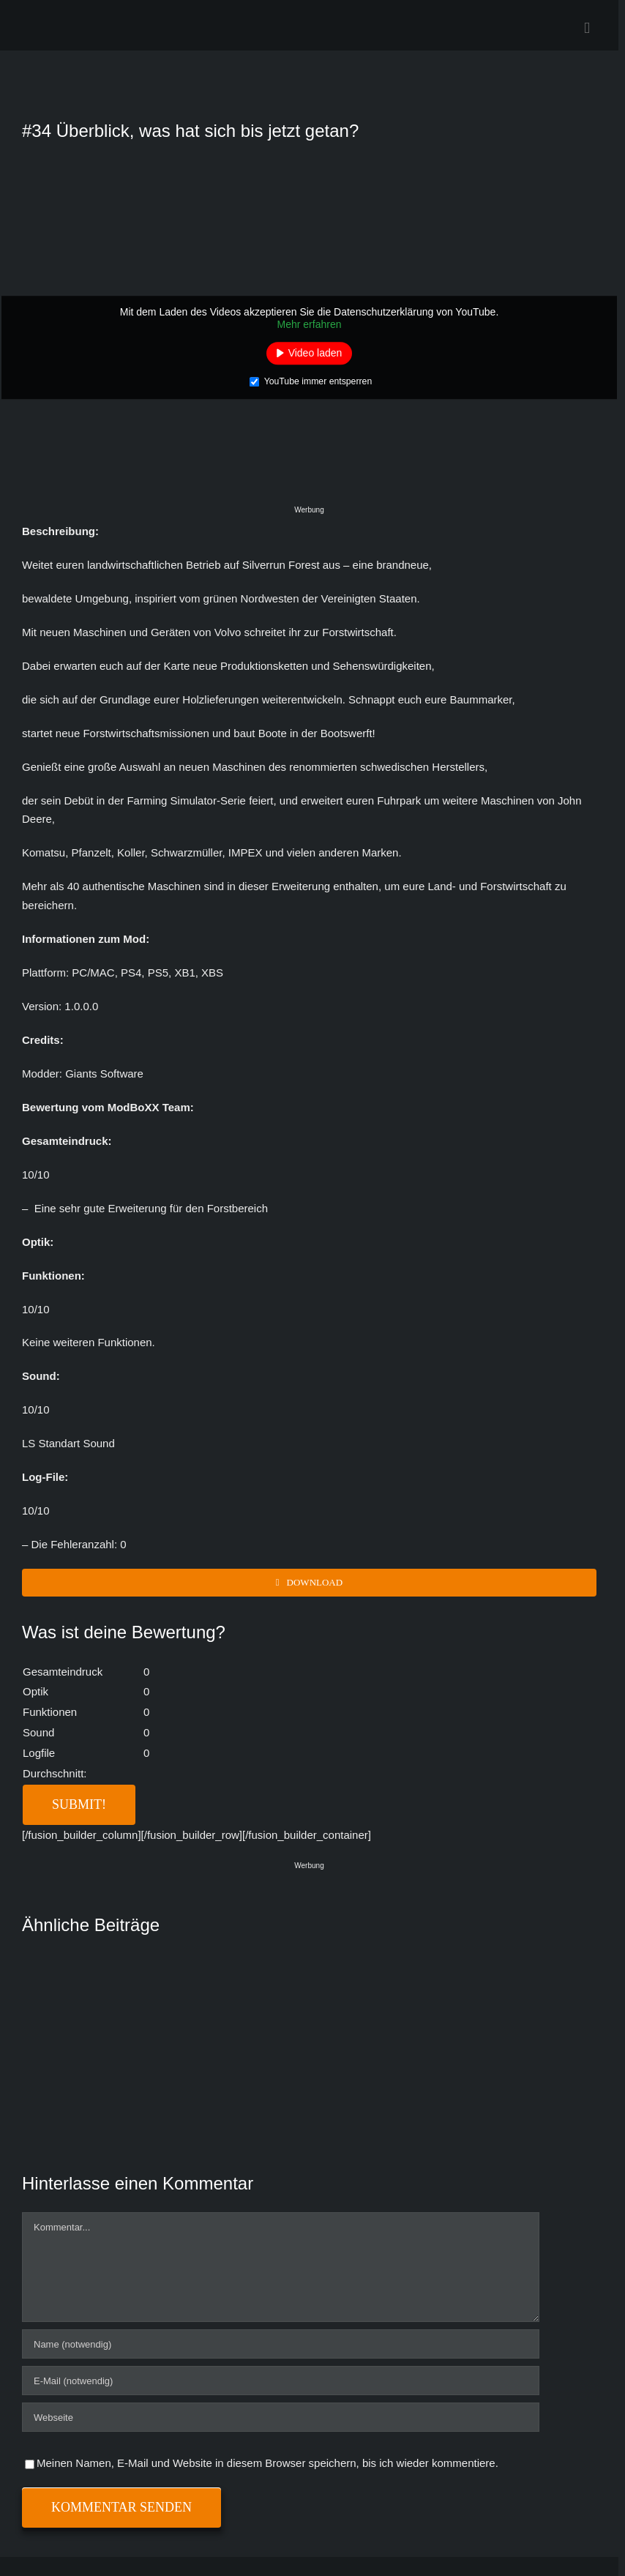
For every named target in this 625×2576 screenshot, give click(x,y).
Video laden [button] (315, 353)
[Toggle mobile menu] (587, 28)
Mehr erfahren (309, 324)
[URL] (280, 2417)
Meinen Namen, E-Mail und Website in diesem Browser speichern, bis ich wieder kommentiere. (267, 2463)
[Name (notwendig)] (280, 2344)
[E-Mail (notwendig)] (280, 2380)
